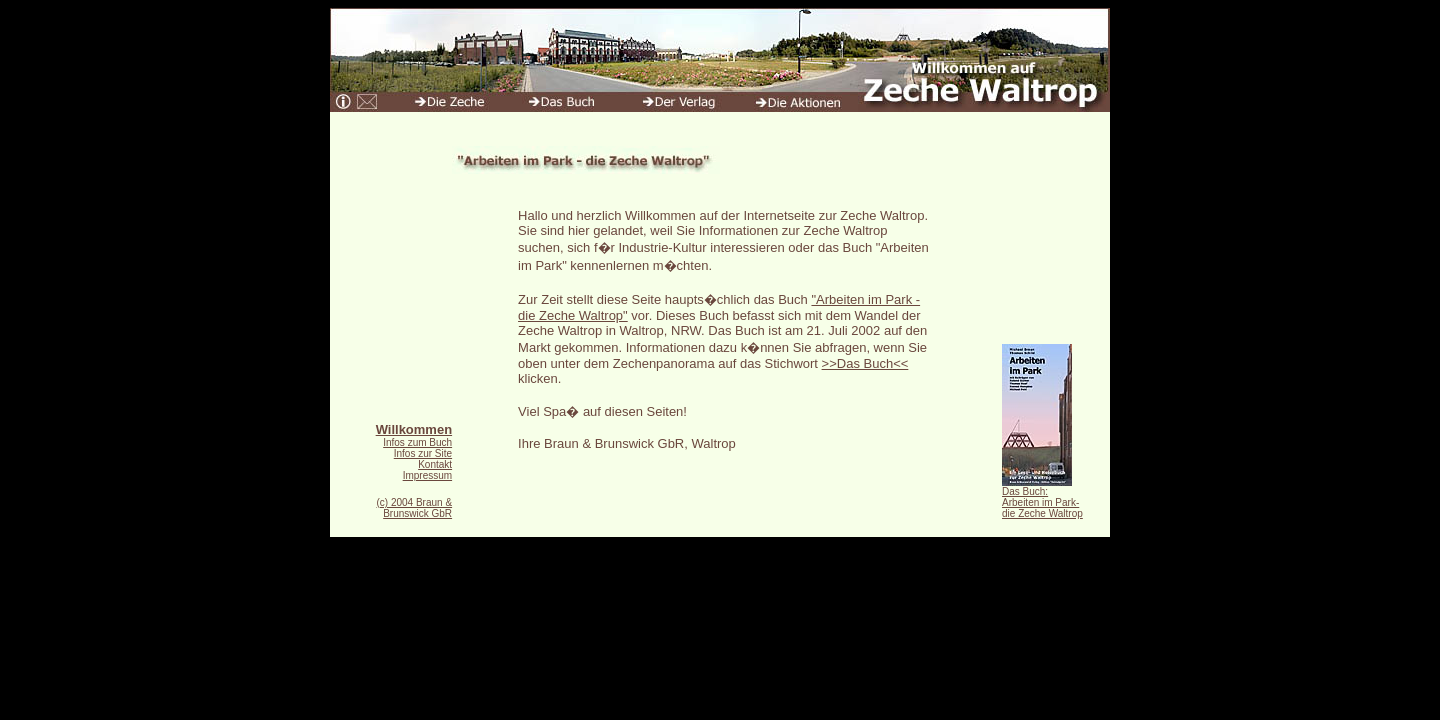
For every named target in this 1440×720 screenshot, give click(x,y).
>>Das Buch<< (865, 363)
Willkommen (414, 429)
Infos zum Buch (417, 442)
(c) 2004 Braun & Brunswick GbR (414, 508)
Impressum (427, 475)
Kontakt (435, 464)
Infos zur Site (423, 453)
